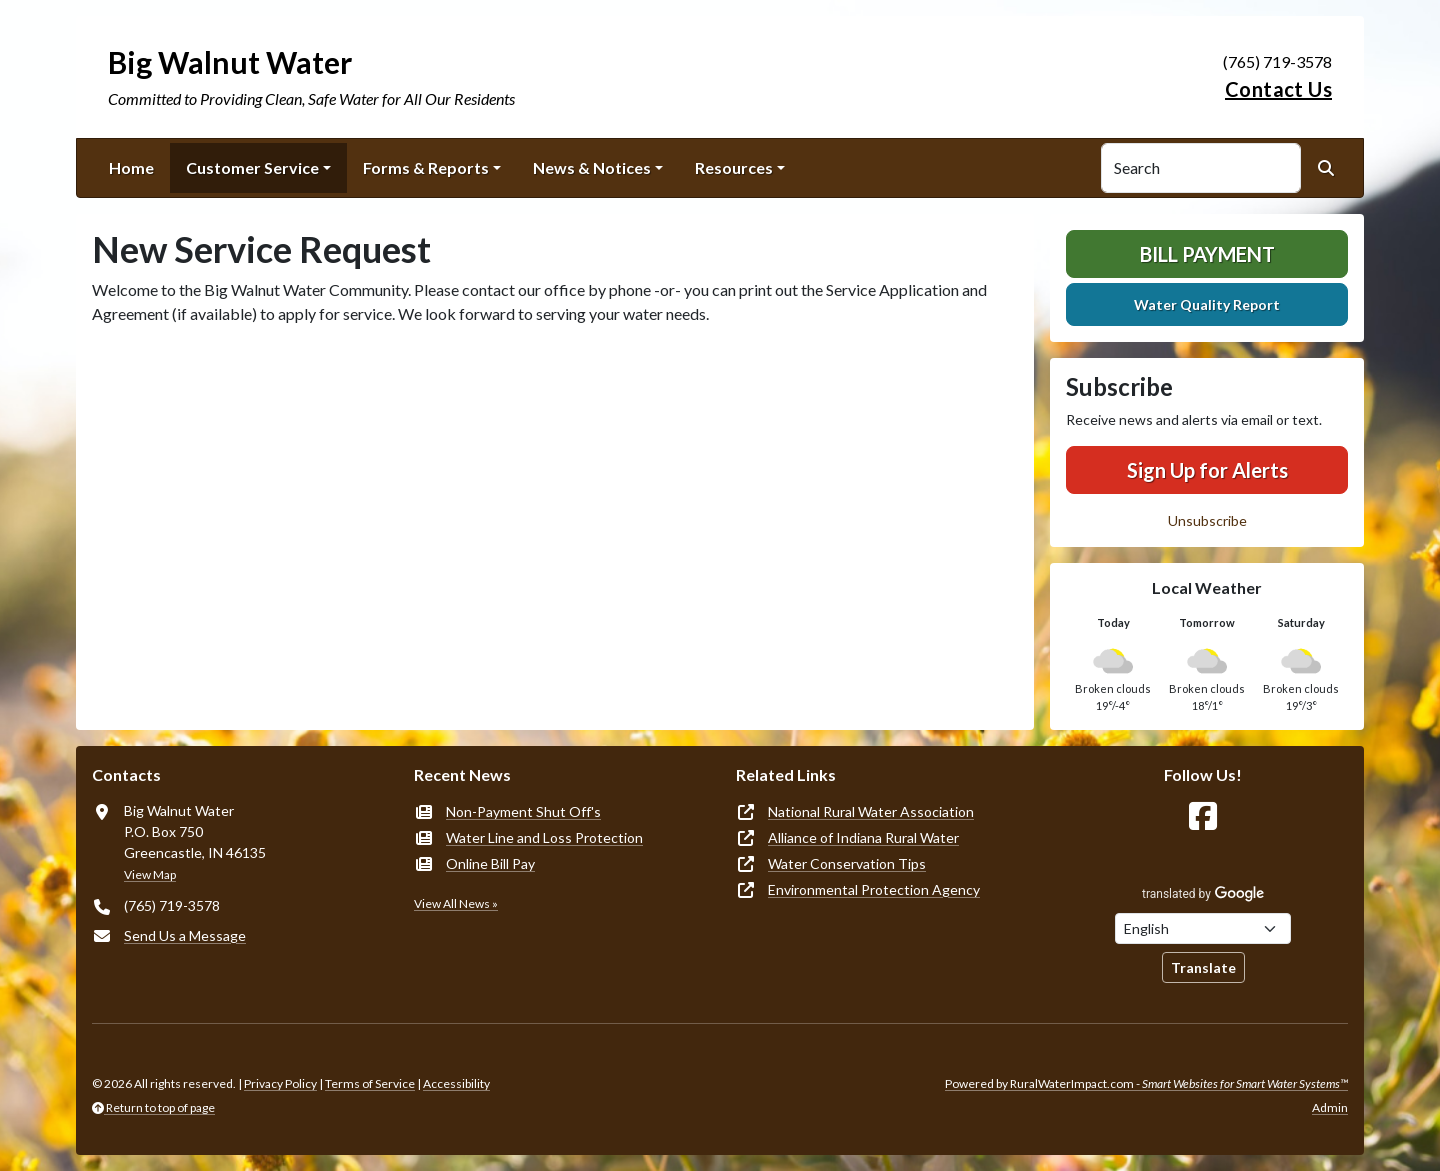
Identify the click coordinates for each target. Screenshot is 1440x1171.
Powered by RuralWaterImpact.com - (1146, 1083)
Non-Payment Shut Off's (523, 811)
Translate (1203, 967)
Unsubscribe (1207, 520)
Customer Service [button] (252, 167)
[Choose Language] (1203, 928)
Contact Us (1278, 89)
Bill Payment (1207, 254)
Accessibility (456, 1083)
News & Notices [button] (592, 167)
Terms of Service (370, 1083)
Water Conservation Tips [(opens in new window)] (847, 863)
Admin (1330, 1107)
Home (131, 167)
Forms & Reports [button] (426, 167)
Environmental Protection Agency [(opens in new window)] (874, 889)
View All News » (456, 903)
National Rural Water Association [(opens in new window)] (871, 811)
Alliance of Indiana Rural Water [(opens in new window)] (863, 837)
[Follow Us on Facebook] (1203, 816)
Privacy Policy (280, 1083)
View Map (150, 874)
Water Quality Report (1207, 304)
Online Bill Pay (490, 863)
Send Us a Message (185, 935)
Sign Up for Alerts (1207, 470)
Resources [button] (734, 167)
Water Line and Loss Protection (544, 837)
